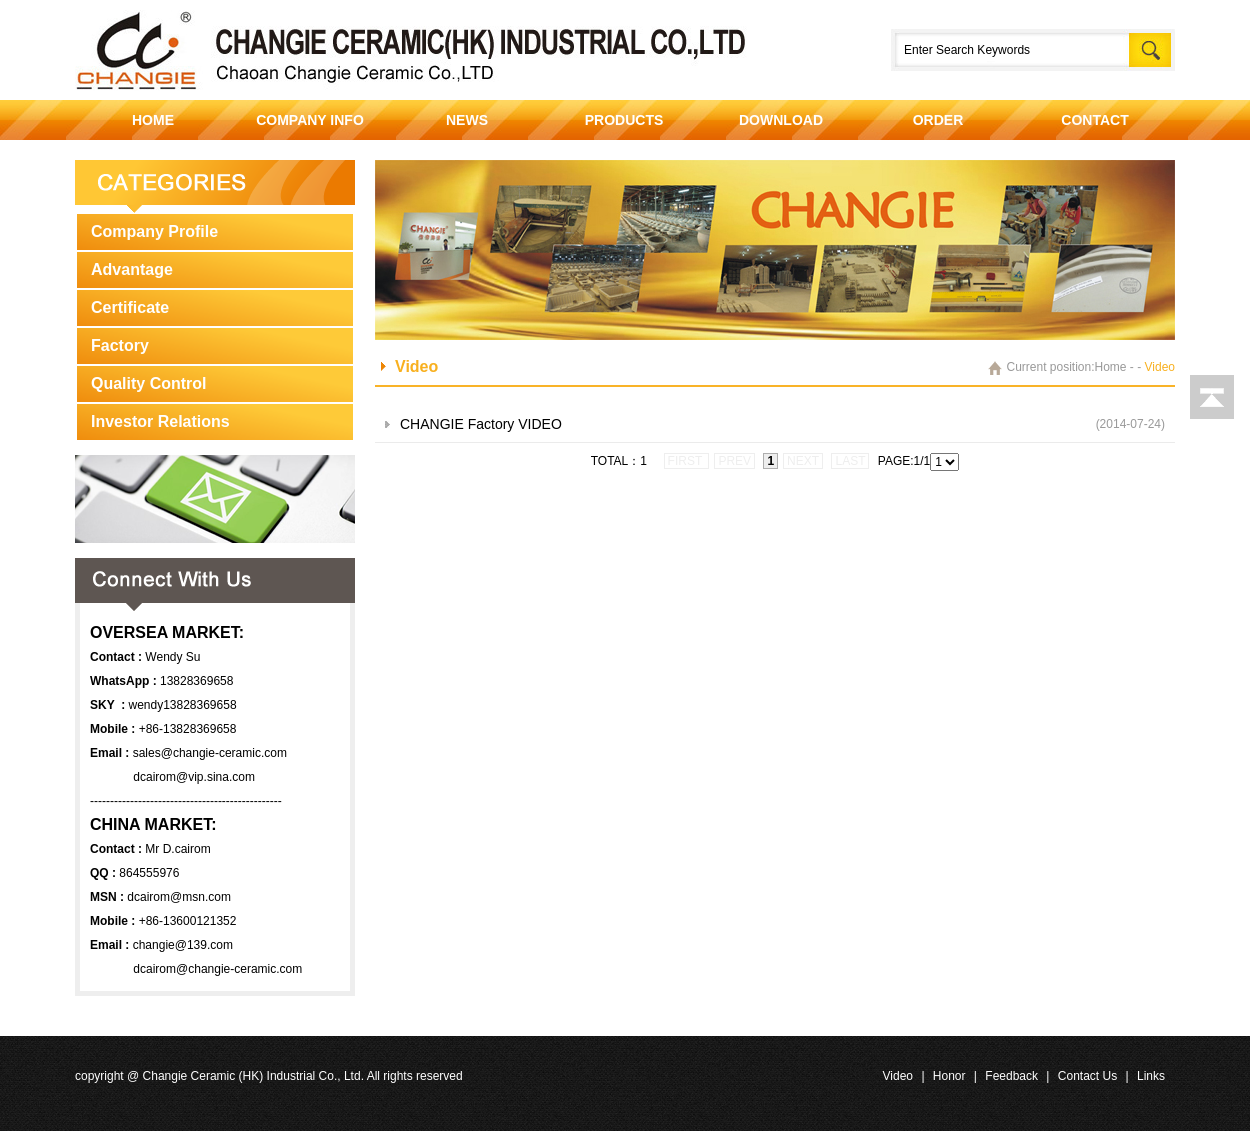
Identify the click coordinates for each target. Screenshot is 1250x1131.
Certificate (130, 307)
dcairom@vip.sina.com (194, 777)
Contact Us (1087, 1076)
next (803, 461)
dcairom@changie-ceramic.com (217, 969)
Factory (120, 345)
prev (734, 461)
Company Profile (154, 231)
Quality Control (149, 383)
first (687, 461)
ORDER (938, 120)
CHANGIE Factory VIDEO (481, 424)
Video (898, 1076)
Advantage (132, 269)
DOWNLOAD (781, 120)
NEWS (467, 120)
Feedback (1011, 1076)
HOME (153, 120)
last (850, 461)
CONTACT (1094, 120)
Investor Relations (160, 421)
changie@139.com (183, 945)
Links (1151, 1076)
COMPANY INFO (310, 120)
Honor (949, 1076)
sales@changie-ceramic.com (210, 753)
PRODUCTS (624, 120)
